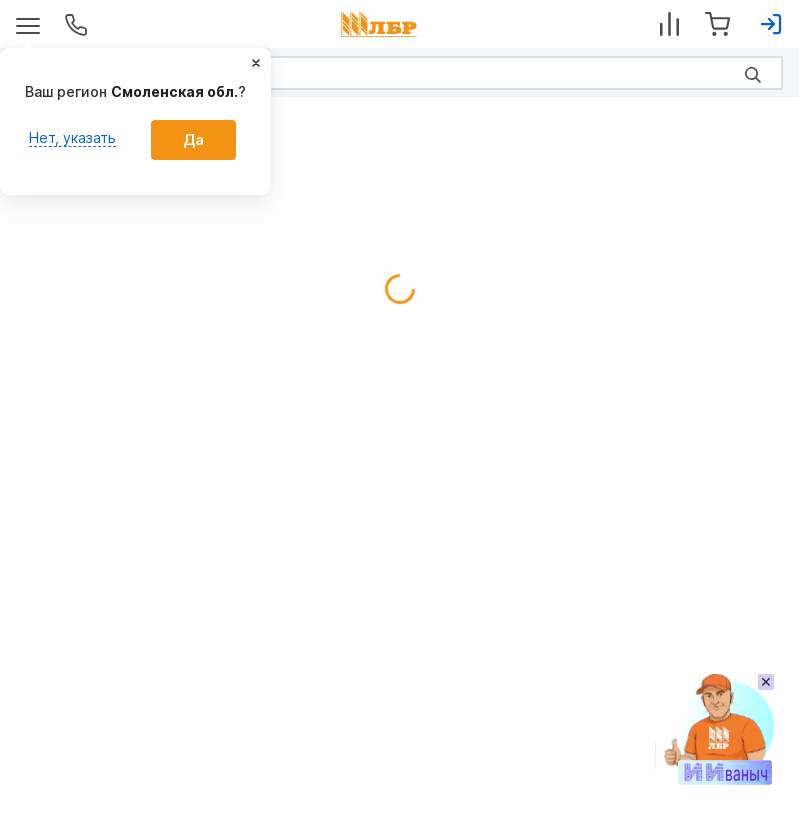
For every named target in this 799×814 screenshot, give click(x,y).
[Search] (399, 73)
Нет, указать (72, 137)
